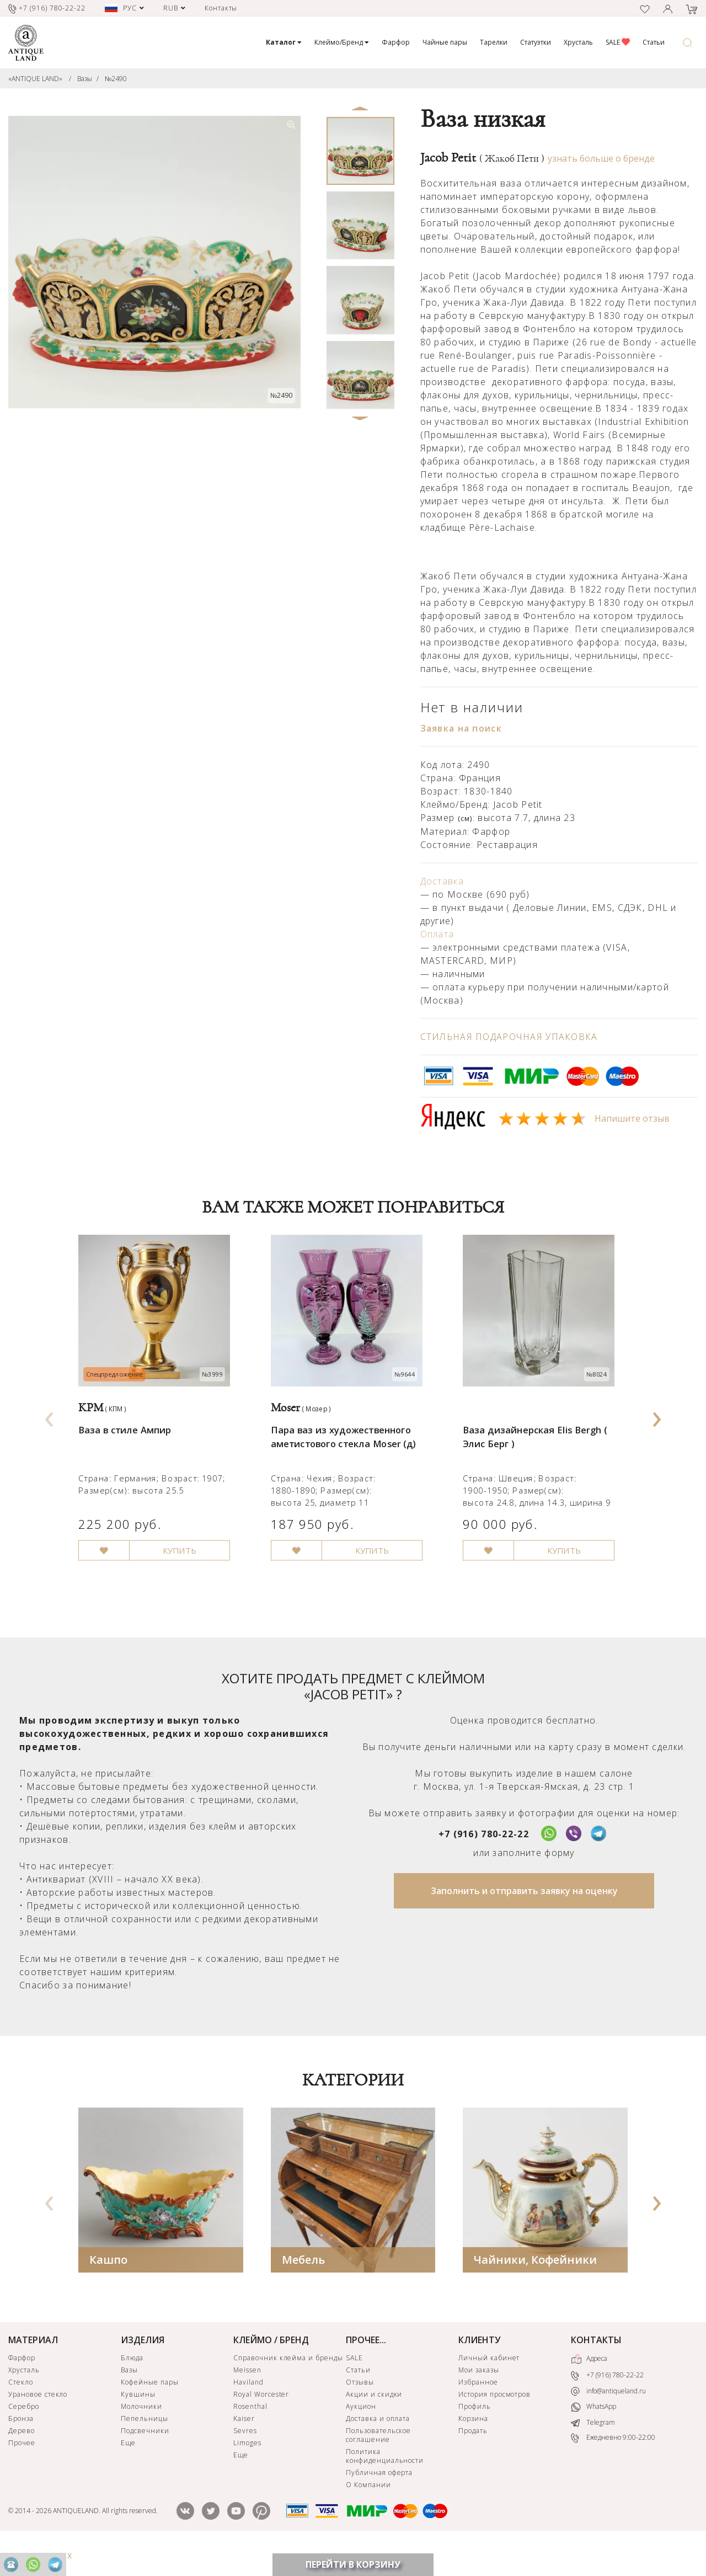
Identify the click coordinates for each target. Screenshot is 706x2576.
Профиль (474, 2434)
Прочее (21, 2471)
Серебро (23, 2434)
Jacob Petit (482, 157)
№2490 (116, 78)
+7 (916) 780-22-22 (483, 1862)
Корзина (473, 2446)
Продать (473, 2458)
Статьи (654, 42)
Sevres (245, 2458)
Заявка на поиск (461, 728)
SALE (618, 42)
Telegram (593, 2451)
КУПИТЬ (188, 1578)
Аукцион (361, 2434)
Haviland (248, 2410)
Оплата (437, 934)
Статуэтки (535, 42)
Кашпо (108, 2287)
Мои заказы (478, 2398)
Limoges (247, 2471)
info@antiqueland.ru (608, 2419)
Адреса (589, 2387)
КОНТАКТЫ (596, 2368)
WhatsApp (593, 2435)
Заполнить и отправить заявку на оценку (524, 1919)
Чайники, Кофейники (535, 2287)
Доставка (442, 881)
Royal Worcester (261, 2422)
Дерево (21, 2458)
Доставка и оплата (378, 2446)
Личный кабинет (489, 2386)
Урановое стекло (37, 2422)
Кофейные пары (149, 2410)
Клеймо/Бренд (341, 42)
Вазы (84, 78)
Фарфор (396, 42)
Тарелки (493, 42)
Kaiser (244, 2446)
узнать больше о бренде (601, 158)
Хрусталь (578, 42)
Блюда (132, 2386)
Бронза (21, 2446)
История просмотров (494, 2422)
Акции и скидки (374, 2422)
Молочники (141, 2434)
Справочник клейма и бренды (288, 2386)
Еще (128, 2471)
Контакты (221, 8)
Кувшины (138, 2422)
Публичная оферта (379, 2500)
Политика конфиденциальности (385, 2484)
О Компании (368, 2513)
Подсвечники (145, 2458)
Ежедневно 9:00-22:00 (613, 2466)
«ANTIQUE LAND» (35, 78)
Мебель (303, 2287)
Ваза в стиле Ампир (128, 1446)
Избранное (478, 2410)
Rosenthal (250, 2434)
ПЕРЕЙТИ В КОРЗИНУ (353, 2564)
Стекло (20, 2410)
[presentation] (49, 1428)
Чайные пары (444, 42)
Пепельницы (144, 2446)
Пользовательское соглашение (378, 2463)
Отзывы (360, 2410)
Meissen (247, 2398)
